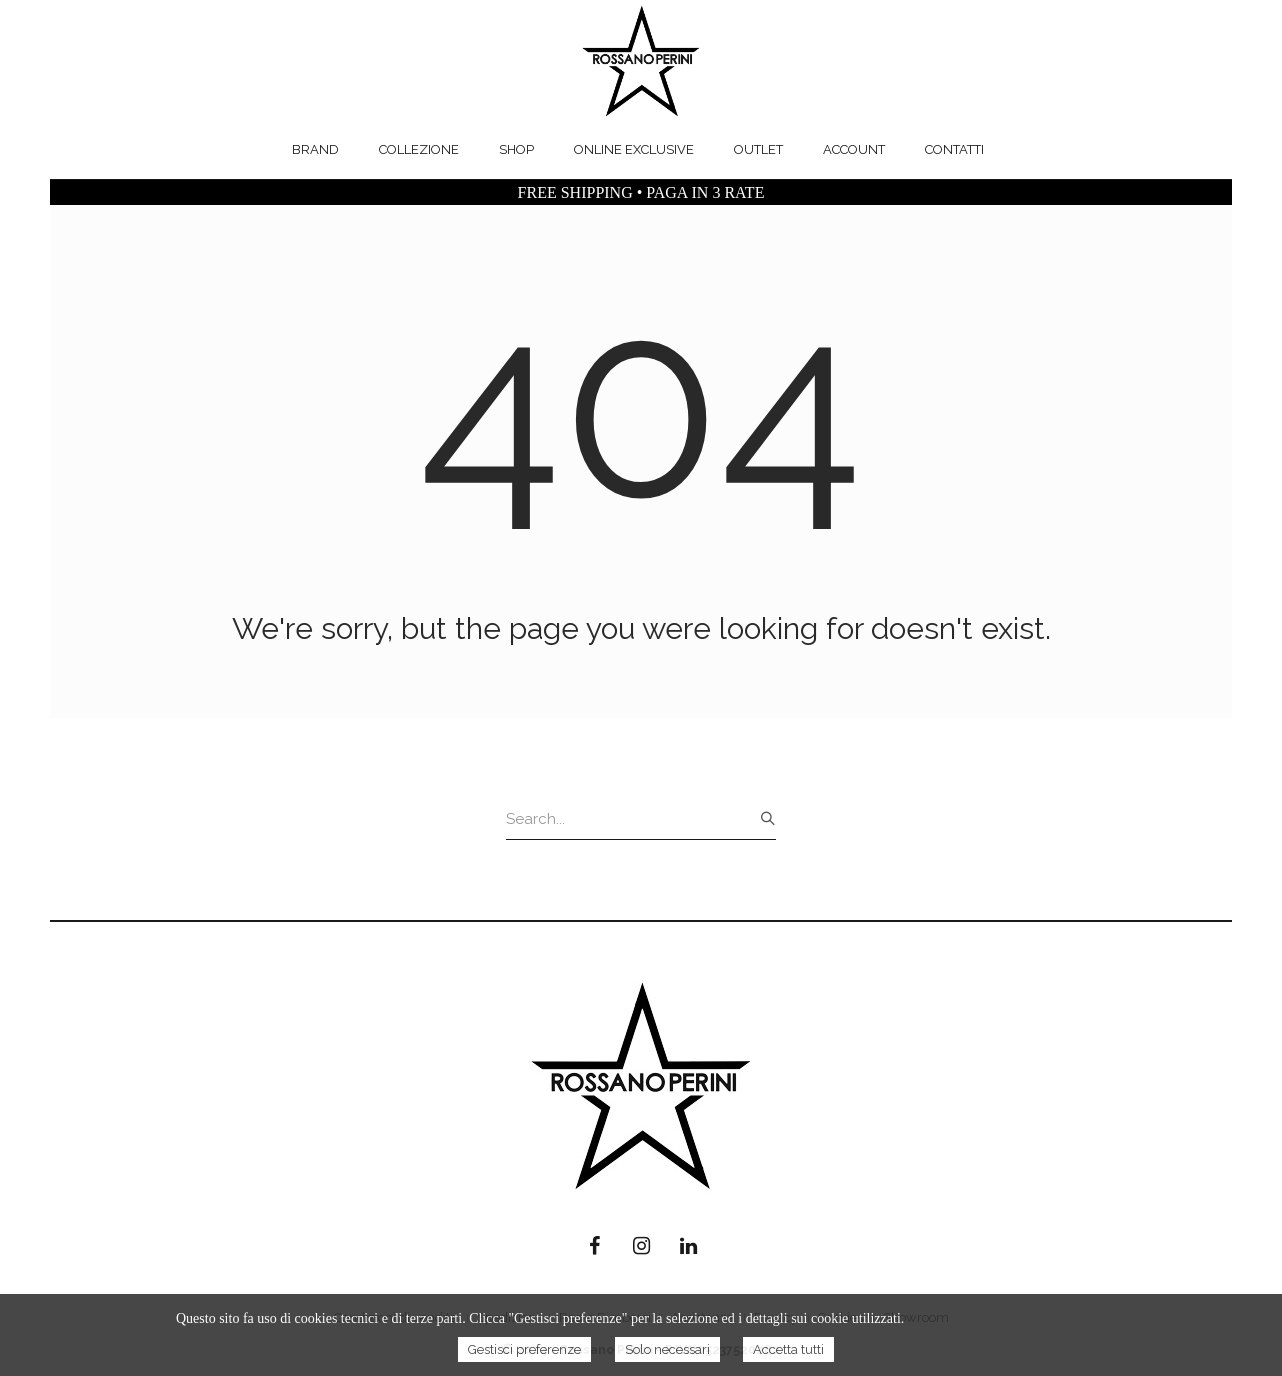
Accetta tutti (788, 1349)
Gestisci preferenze (524, 1349)
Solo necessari (667, 1349)
